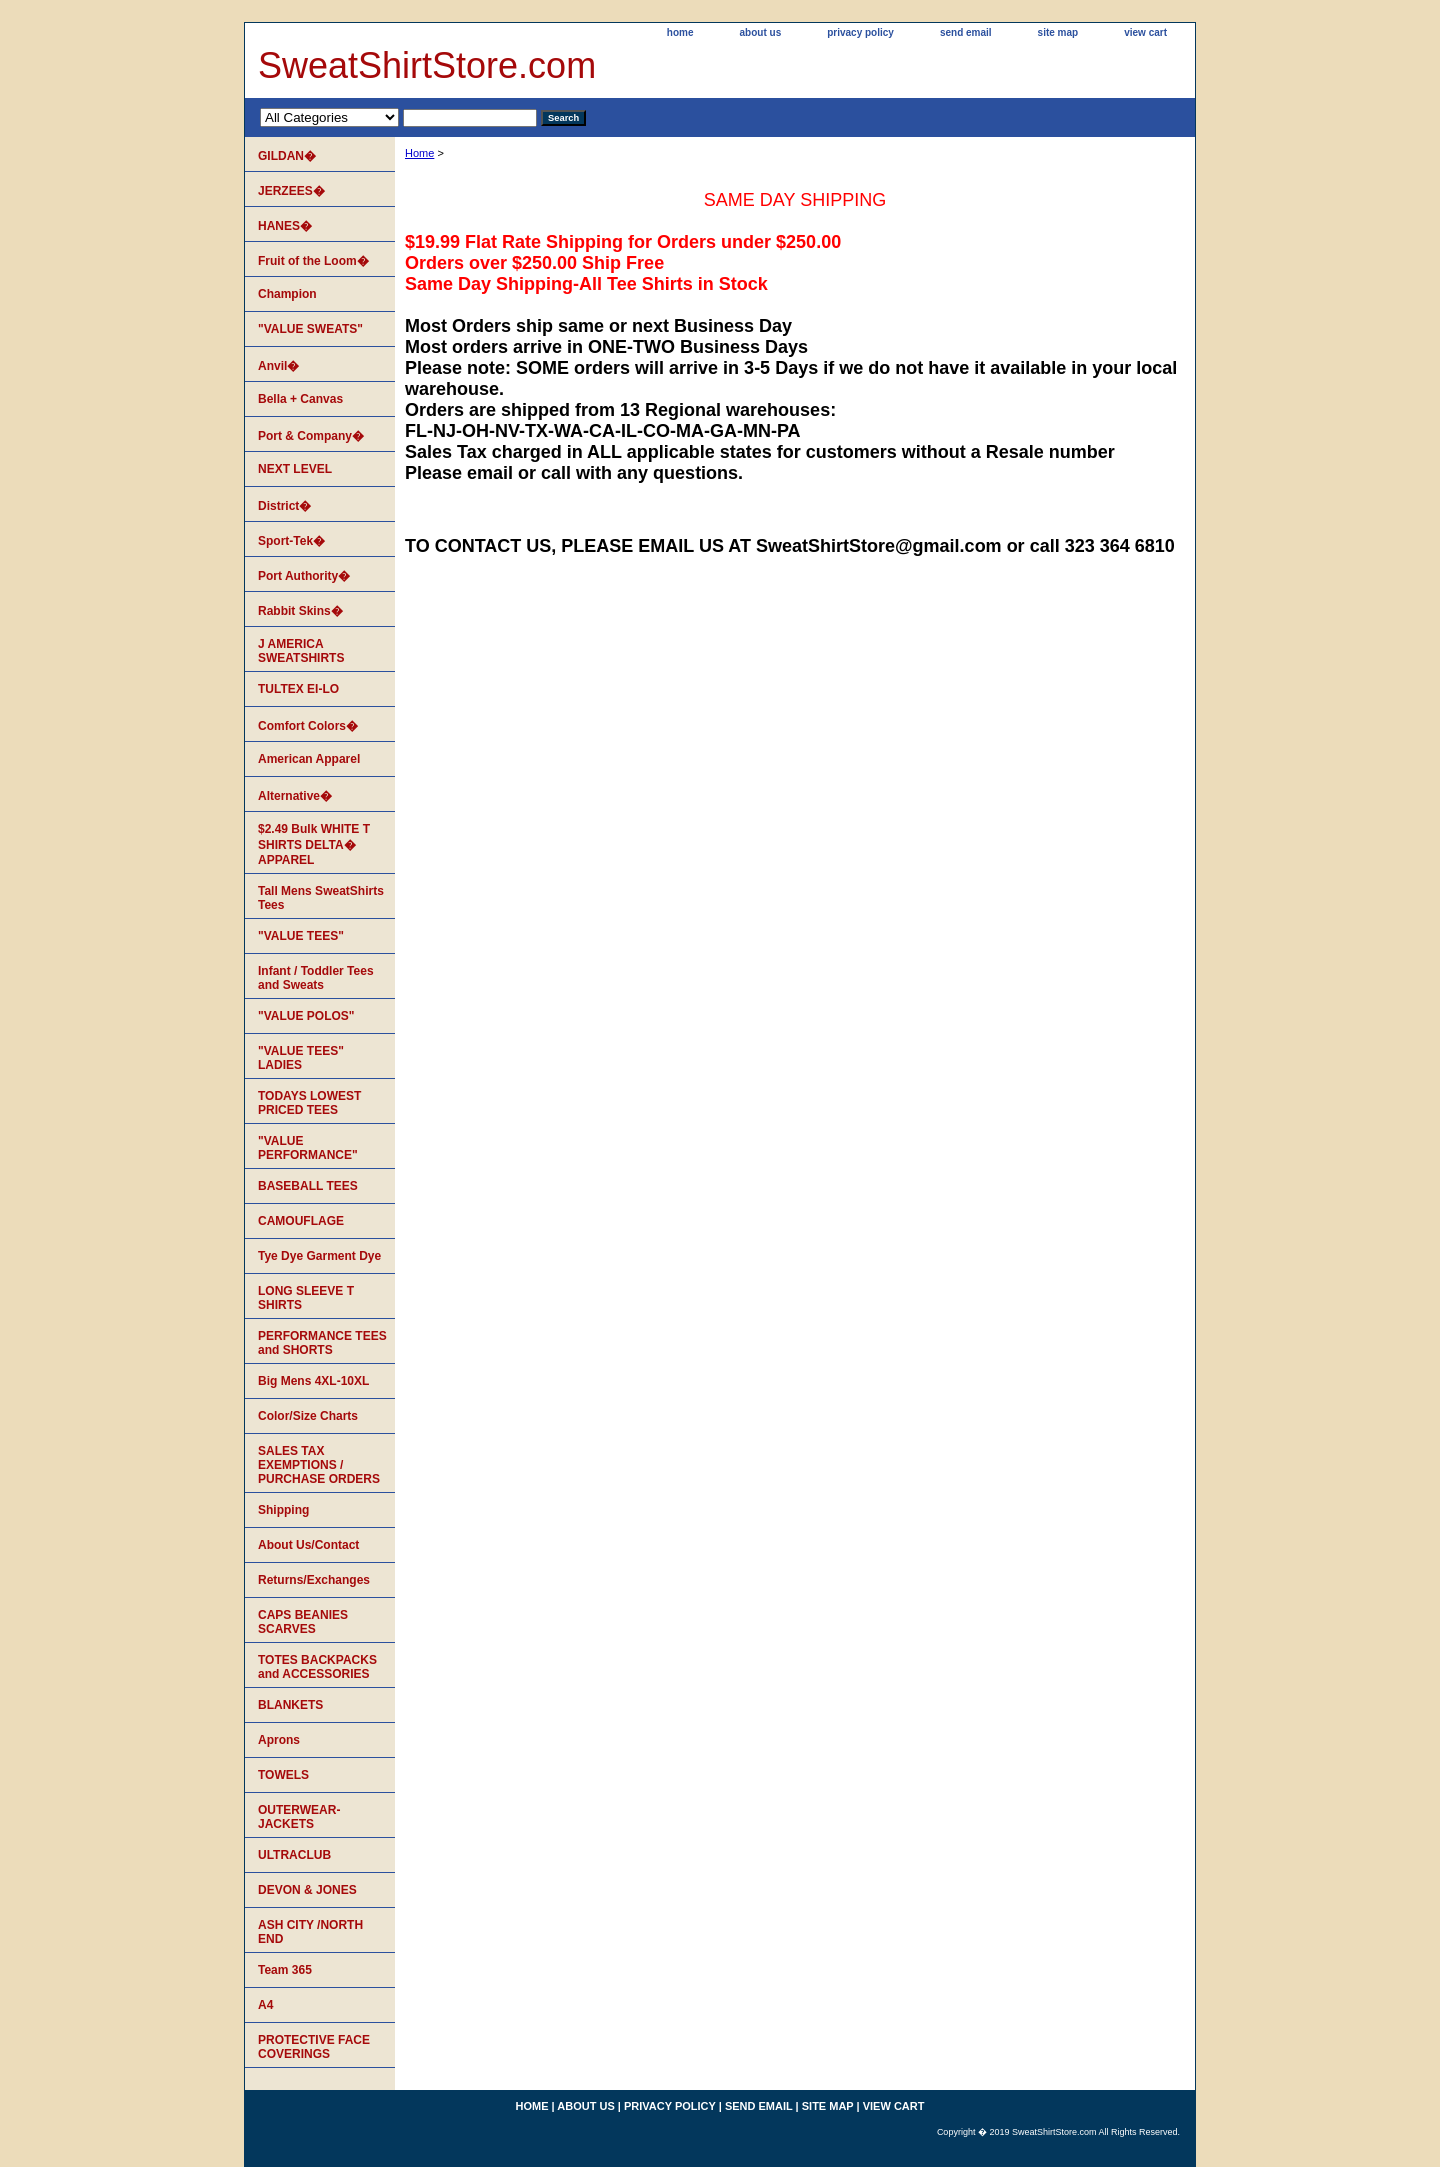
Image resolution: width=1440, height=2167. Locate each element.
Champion (287, 294)
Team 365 (285, 1970)
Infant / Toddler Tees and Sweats (316, 978)
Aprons (279, 1740)
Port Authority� (304, 576)
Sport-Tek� (291, 541)
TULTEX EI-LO (298, 689)
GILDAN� (287, 156)
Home (419, 153)
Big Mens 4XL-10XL (313, 1381)
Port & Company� (311, 436)
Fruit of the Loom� (313, 261)
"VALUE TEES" (301, 936)
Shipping (283, 1510)
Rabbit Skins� (300, 611)
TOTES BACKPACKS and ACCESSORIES (317, 1667)
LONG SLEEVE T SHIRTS (306, 1298)
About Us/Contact (308, 1545)
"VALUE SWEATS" (310, 329)
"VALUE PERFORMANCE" (308, 1148)
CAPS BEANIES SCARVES (303, 1622)
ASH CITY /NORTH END (310, 1932)
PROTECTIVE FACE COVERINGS (314, 2047)
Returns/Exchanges (314, 1580)
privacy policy (860, 32)
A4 (265, 2005)
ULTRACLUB (294, 1855)
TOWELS (283, 1775)
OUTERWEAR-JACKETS (299, 1817)
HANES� (285, 226)
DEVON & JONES (307, 1890)
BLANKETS (290, 1705)
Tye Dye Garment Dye (319, 1256)
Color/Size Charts (308, 1416)
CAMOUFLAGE (301, 1221)
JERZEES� (291, 191)
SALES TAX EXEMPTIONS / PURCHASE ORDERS (319, 1465)
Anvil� (278, 366)
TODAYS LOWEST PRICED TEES (309, 1103)
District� (284, 506)
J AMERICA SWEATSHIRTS (301, 651)
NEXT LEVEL (295, 469)
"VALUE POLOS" (306, 1016)
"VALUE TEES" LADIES (301, 1058)
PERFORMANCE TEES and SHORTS (322, 1343)
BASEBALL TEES (308, 1186)
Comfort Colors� (308, 726)
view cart (1145, 32)
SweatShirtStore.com (427, 65)
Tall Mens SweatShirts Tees (321, 898)
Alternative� (295, 796)
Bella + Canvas (300, 399)
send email (966, 32)
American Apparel (309, 759)
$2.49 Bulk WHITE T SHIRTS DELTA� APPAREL (314, 844)
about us (761, 32)
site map (1058, 32)
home (680, 32)
